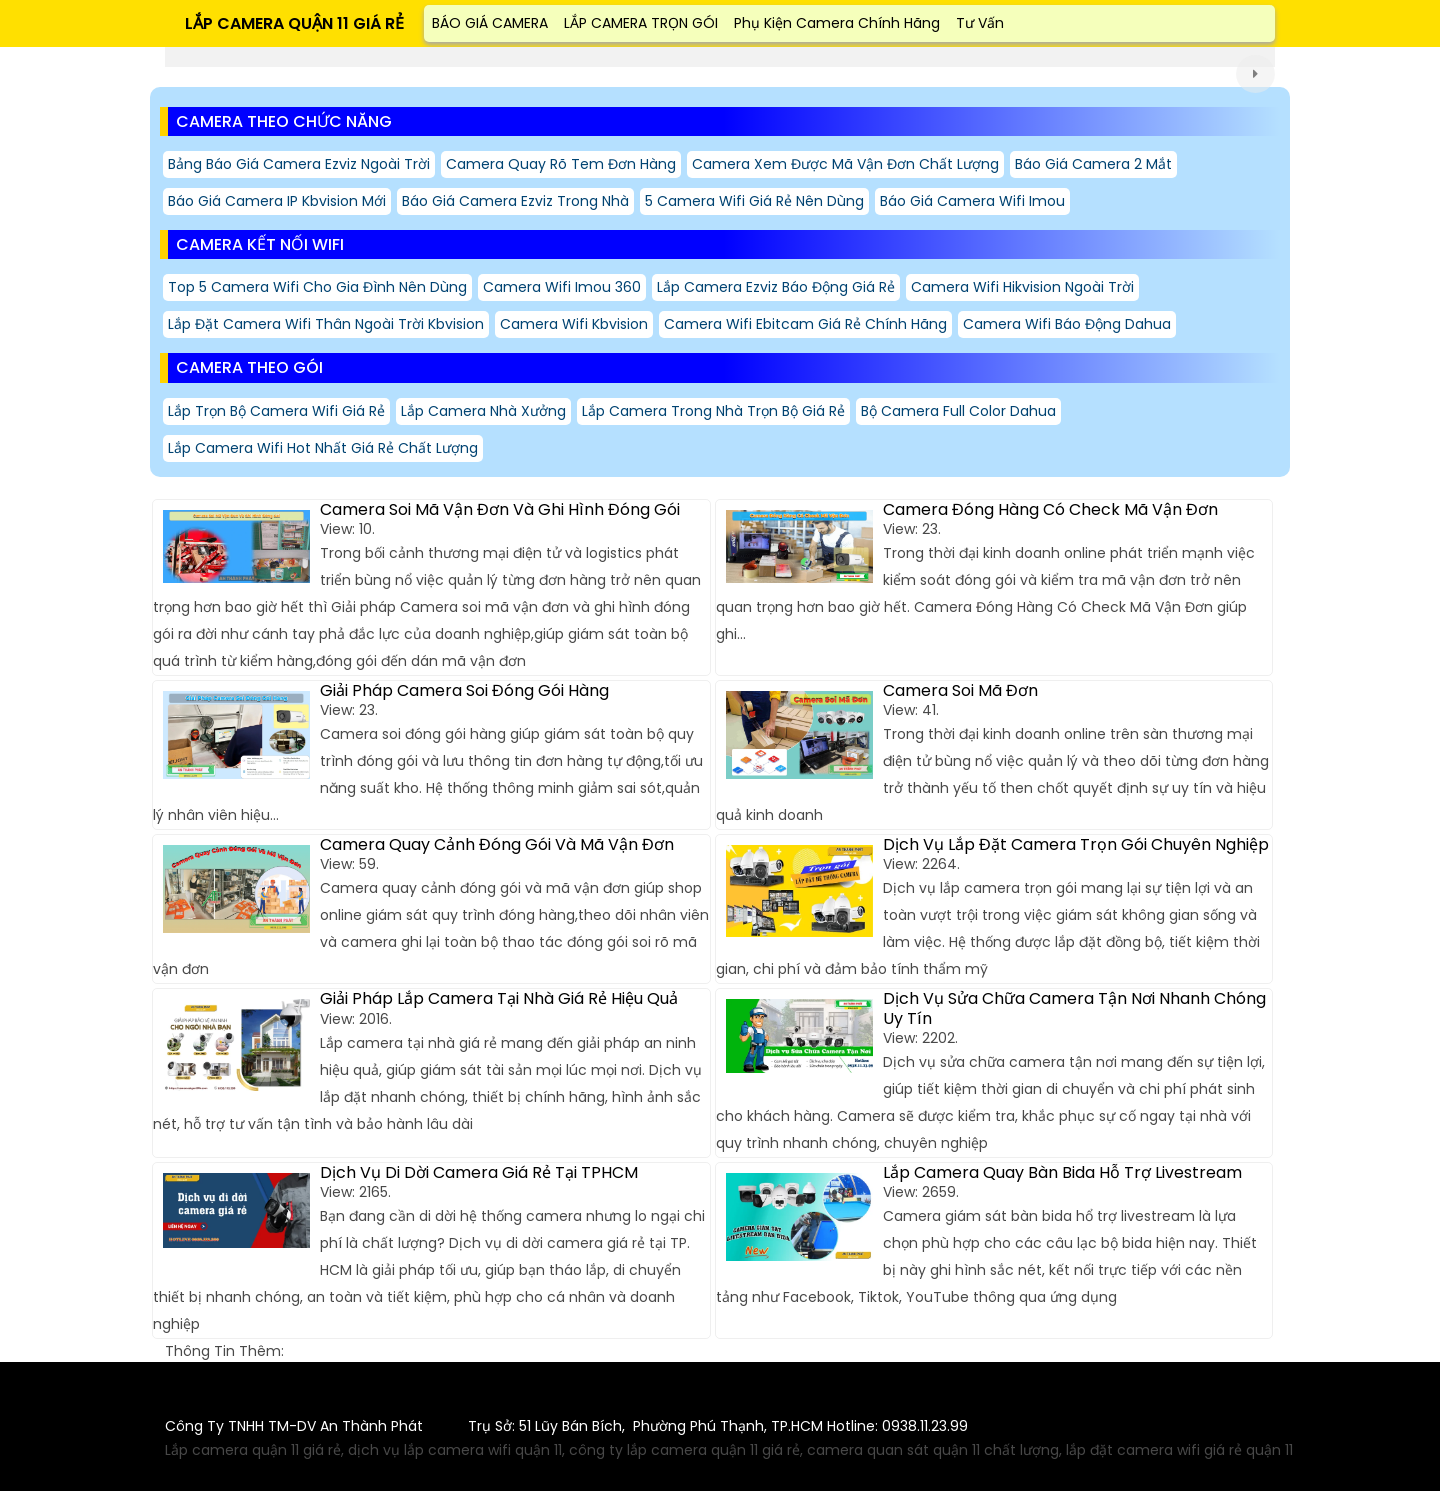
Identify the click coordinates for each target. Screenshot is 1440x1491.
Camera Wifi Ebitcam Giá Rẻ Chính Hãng (805, 324)
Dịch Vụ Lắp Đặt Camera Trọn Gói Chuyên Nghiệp (1076, 844)
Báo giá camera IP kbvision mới (277, 201)
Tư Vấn (980, 23)
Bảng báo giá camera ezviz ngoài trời (299, 164)
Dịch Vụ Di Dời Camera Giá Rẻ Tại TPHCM (479, 1172)
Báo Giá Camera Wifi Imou (972, 201)
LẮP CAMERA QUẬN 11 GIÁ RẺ (294, 23)
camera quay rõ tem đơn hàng (561, 164)
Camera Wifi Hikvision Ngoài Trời (1022, 287)
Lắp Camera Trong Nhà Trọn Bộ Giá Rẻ (713, 411)
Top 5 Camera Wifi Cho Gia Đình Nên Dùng (317, 287)
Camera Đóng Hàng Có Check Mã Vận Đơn (1050, 509)
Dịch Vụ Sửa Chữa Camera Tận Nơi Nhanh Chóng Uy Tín (1074, 1008)
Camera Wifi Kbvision (574, 324)
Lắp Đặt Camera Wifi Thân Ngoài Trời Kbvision (326, 324)
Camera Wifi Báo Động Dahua (1067, 324)
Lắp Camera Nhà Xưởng (483, 411)
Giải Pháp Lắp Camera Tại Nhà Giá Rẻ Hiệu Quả (499, 998)
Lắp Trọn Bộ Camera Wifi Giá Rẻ (276, 411)
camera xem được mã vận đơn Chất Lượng (845, 164)
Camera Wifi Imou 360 (562, 287)
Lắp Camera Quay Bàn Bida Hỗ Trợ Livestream (1062, 1172)
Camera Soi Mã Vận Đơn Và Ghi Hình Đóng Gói (500, 509)
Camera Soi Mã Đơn (960, 690)
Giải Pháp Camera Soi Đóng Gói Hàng (464, 690)
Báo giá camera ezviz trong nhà (515, 201)
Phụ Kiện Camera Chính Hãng (837, 23)
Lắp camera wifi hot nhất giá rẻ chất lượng (323, 448)
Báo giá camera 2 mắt (1093, 164)
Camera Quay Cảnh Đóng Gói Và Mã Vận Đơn (497, 844)
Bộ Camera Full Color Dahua (958, 411)
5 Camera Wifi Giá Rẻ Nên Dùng (754, 201)
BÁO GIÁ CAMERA (490, 23)
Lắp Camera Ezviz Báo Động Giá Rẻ (776, 287)
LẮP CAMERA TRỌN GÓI (641, 23)
